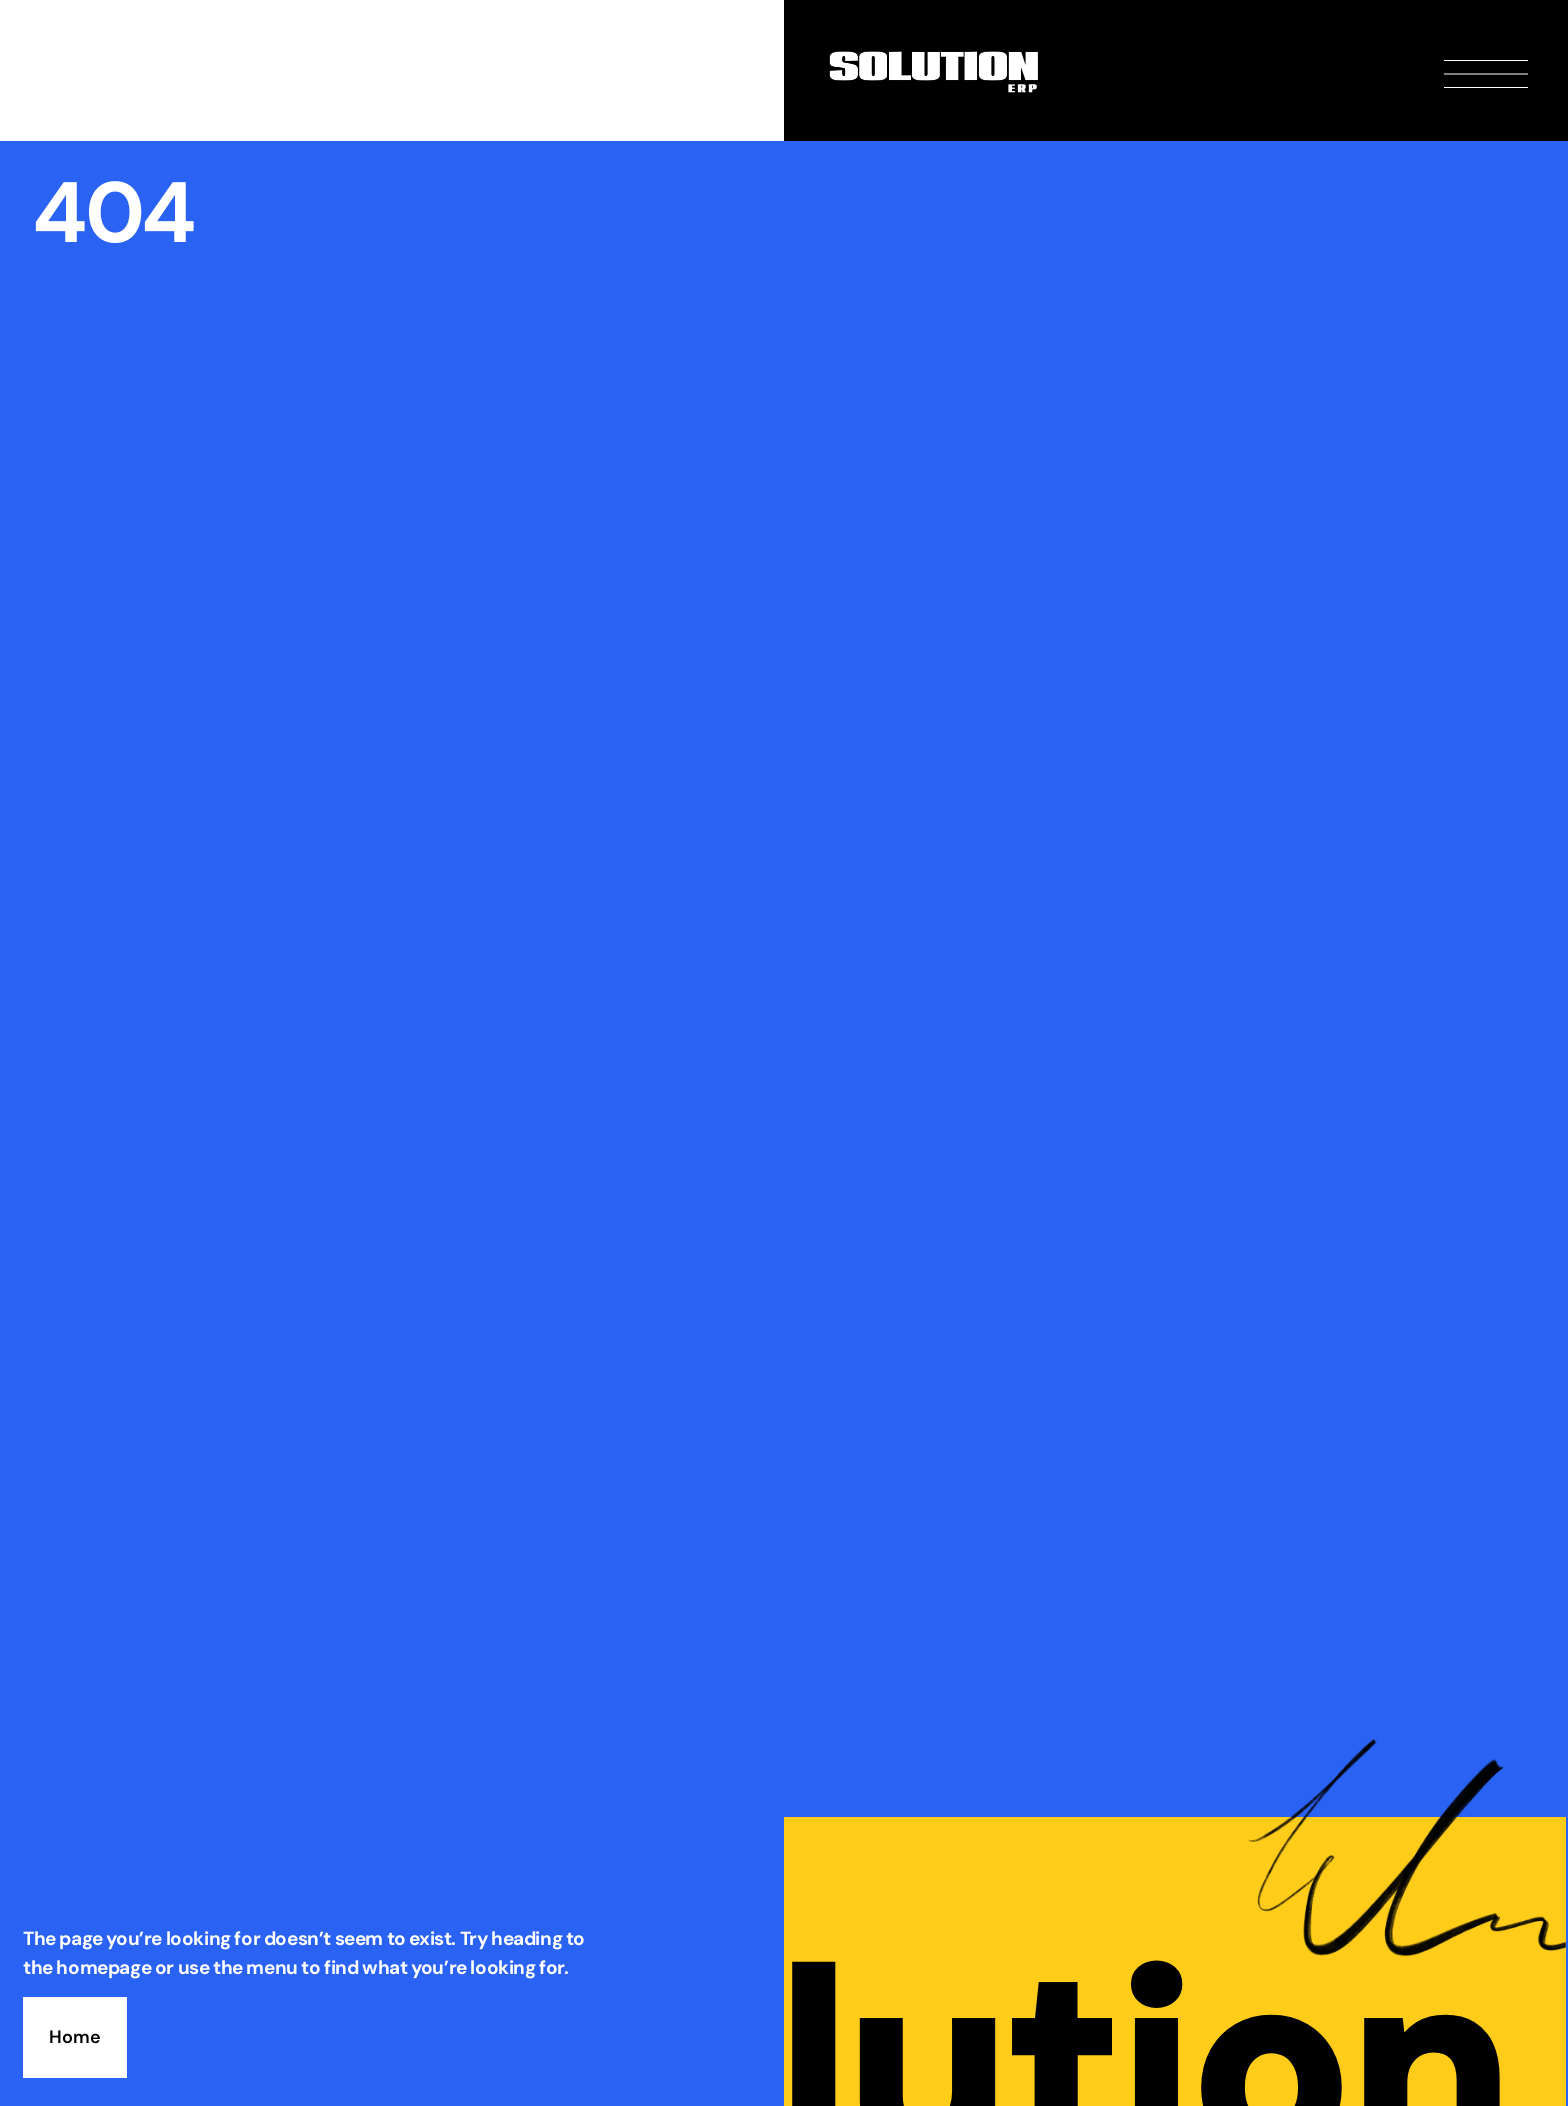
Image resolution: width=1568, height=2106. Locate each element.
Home (75, 2037)
